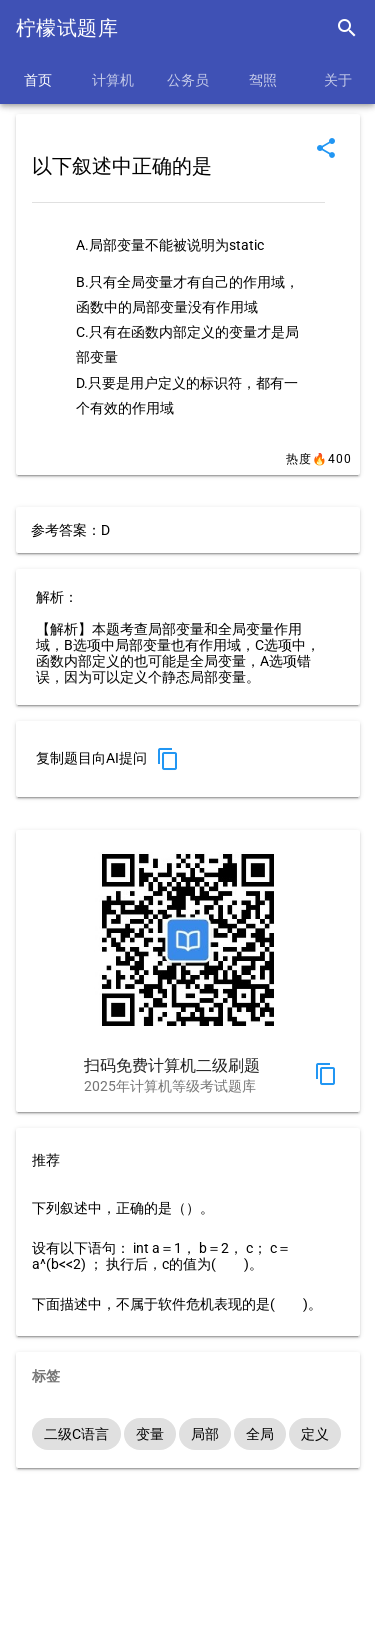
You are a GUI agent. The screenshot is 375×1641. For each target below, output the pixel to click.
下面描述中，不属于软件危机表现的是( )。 (177, 1304)
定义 (315, 1434)
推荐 (46, 1160)
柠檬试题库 (67, 28)
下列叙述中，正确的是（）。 (123, 1208)
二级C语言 (76, 1434)
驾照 (263, 80)
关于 (338, 80)
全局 (260, 1434)
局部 (205, 1434)
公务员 (188, 80)
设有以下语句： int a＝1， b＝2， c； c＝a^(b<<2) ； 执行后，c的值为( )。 (161, 1256)
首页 (38, 80)
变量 (150, 1434)
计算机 (113, 80)
